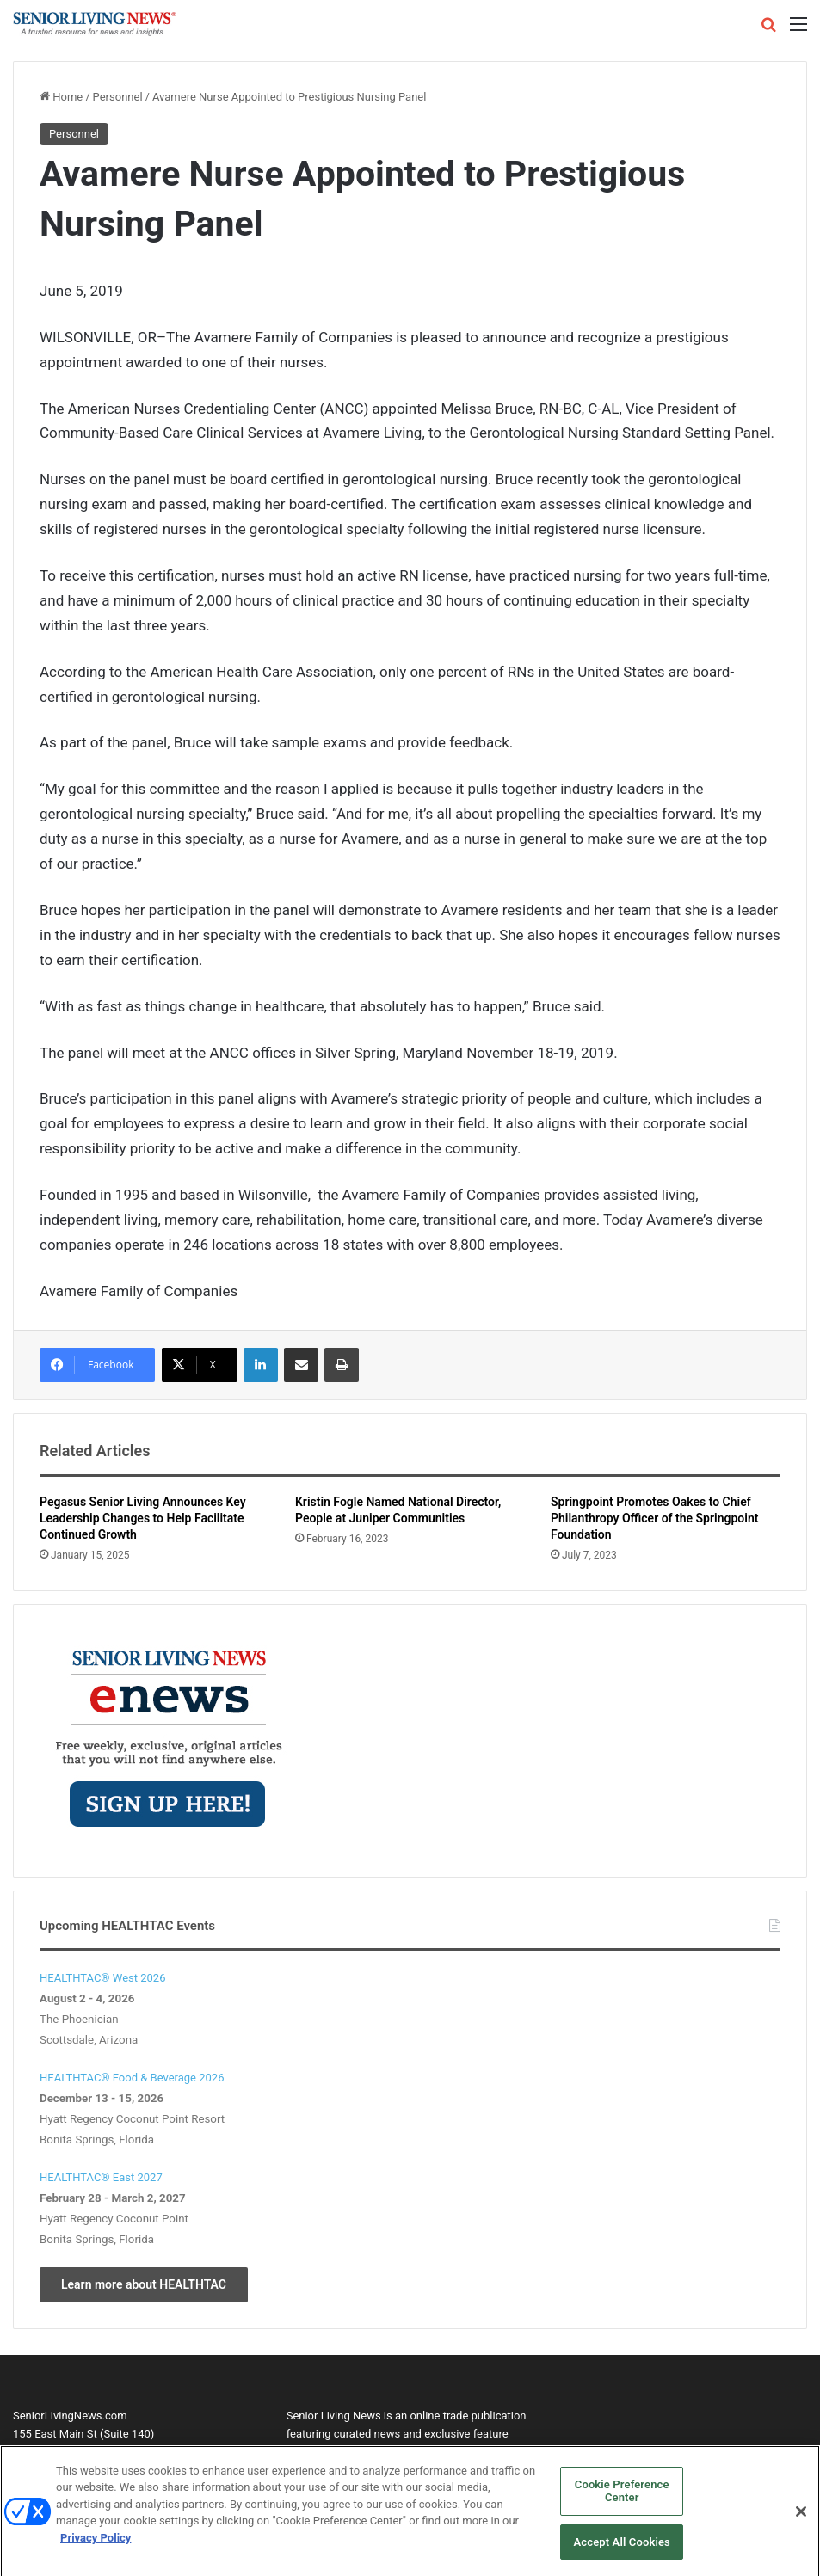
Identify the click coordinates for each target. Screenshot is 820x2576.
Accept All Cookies (622, 2551)
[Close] (801, 2521)
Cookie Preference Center (622, 2500)
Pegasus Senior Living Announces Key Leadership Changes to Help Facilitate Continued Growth (143, 1518)
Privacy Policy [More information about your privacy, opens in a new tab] (95, 2547)
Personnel (118, 96)
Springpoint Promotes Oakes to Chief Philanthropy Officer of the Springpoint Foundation (654, 1518)
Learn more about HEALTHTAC (143, 2284)
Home (61, 96)
